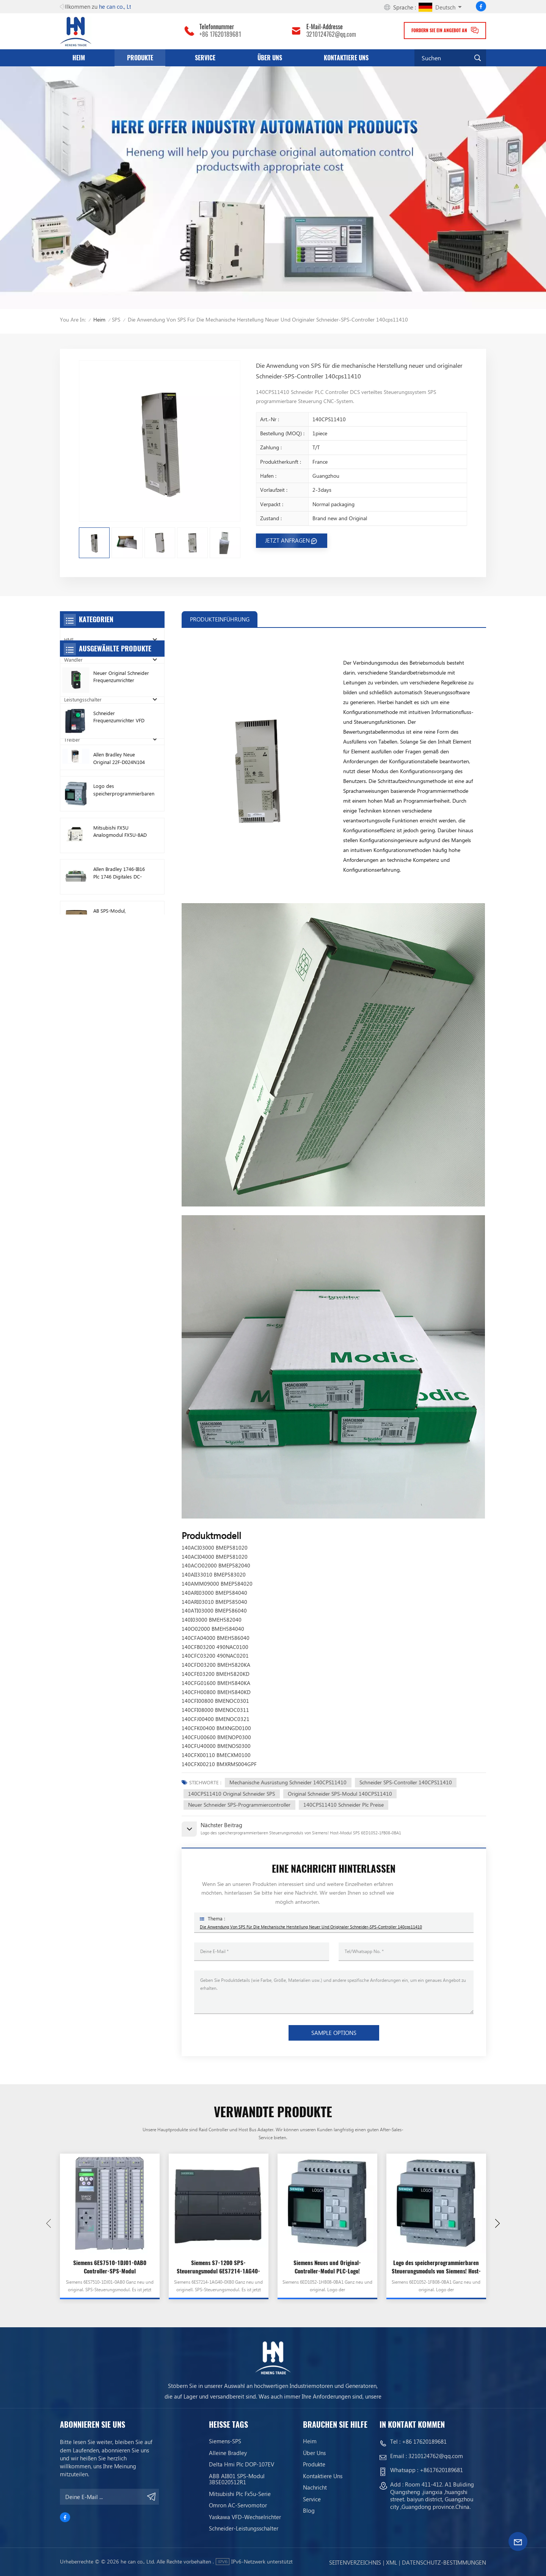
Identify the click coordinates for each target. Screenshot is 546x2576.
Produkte (140, 57)
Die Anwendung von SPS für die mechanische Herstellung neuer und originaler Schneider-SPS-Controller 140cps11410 (311, 1926)
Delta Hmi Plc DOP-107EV (241, 2464)
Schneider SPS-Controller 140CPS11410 (405, 1782)
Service (205, 57)
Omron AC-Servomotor (238, 2505)
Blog (309, 2510)
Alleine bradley (228, 2453)
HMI (68, 639)
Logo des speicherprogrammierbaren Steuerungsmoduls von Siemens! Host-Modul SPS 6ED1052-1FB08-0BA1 (436, 2267)
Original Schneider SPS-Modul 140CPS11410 (340, 1793)
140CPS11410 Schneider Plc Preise (343, 1804)
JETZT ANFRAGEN (287, 540)
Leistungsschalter (83, 699)
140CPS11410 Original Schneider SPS (231, 1793)
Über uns (269, 57)
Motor (71, 719)
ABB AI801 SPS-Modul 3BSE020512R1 (237, 2479)
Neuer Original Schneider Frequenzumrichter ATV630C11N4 (121, 839)
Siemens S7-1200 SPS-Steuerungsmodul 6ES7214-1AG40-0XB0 (218, 2267)
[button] (497, 2223)
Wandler (73, 659)
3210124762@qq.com (331, 34)
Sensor (71, 779)
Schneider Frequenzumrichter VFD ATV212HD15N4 (118, 879)
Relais (70, 759)
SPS (116, 319)
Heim (78, 57)
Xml (391, 2562)
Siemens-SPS (225, 2441)
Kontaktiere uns (346, 57)
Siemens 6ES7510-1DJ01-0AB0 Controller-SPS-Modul (109, 2267)
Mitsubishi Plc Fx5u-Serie (240, 2494)
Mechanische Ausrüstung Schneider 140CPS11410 (288, 1782)
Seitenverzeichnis (355, 2562)
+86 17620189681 (220, 34)
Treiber (72, 739)
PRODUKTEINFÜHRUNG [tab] (219, 619)
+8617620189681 (441, 2470)
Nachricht (315, 2487)
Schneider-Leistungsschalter (243, 2528)
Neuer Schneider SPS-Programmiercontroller (239, 1804)
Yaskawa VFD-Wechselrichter (245, 2517)
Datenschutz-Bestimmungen (444, 2562)
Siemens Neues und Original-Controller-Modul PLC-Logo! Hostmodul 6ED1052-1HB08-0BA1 (327, 2267)
